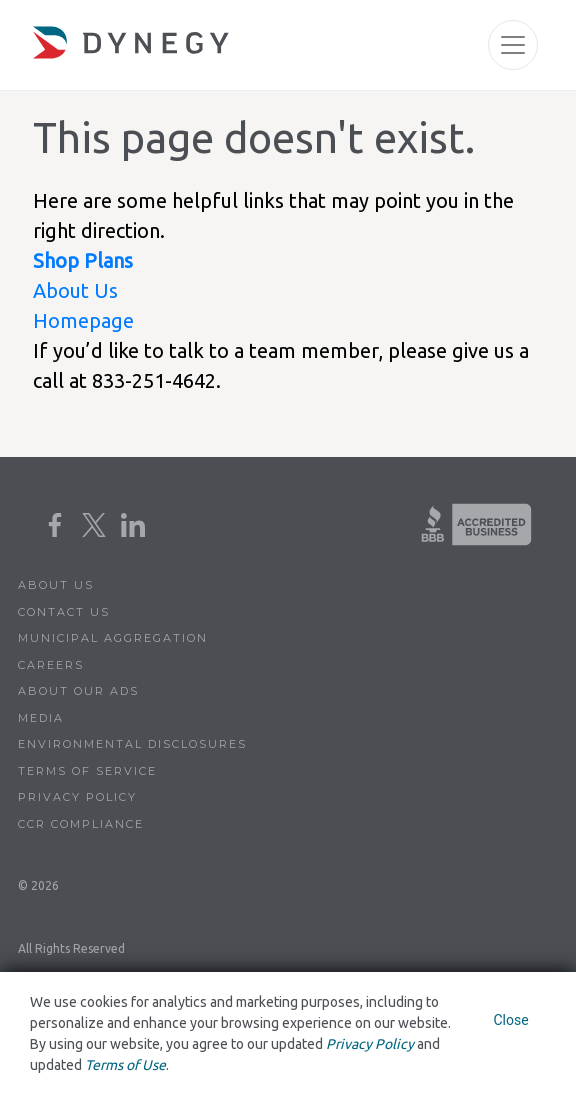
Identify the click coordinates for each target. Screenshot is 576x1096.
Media (41, 718)
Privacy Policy (77, 797)
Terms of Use (125, 1065)
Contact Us (64, 612)
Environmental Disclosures (132, 744)
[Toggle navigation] (513, 45)
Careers (51, 665)
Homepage (83, 320)
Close (510, 1020)
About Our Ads (78, 691)
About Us (75, 290)
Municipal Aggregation (113, 638)
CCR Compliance (81, 824)
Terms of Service (87, 771)
